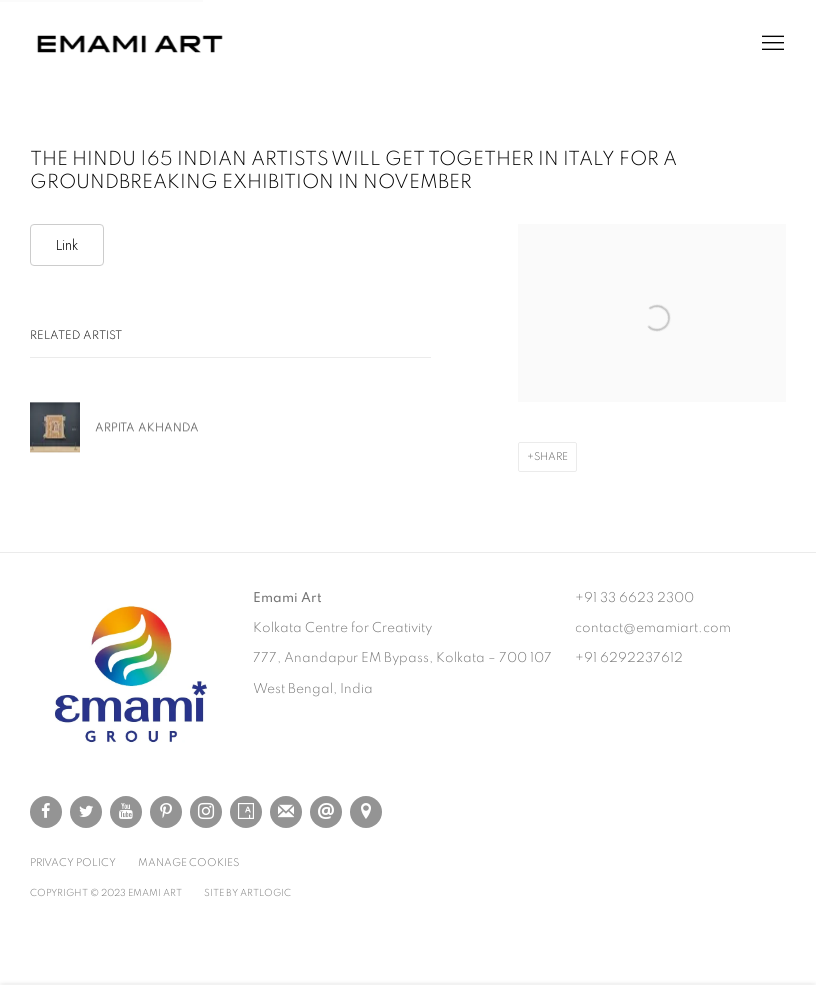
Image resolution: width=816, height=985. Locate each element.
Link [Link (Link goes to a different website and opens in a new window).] (67, 245)
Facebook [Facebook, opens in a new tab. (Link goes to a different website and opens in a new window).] (46, 812)
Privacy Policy (73, 862)
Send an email (326, 812)
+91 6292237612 (629, 658)
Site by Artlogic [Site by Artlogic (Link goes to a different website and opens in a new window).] (247, 893)
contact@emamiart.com (653, 628)
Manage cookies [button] (188, 862)
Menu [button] (771, 44)
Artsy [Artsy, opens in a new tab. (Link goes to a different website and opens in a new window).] (246, 812)
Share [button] (551, 456)
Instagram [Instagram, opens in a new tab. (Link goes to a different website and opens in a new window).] (206, 812)
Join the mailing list (286, 812)
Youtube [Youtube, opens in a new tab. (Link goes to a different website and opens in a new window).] (126, 812)
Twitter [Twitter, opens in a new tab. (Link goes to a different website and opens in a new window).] (86, 812)
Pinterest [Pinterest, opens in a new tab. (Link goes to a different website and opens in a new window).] (166, 812)
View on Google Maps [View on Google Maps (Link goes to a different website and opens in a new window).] (366, 812)
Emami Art (130, 44)
